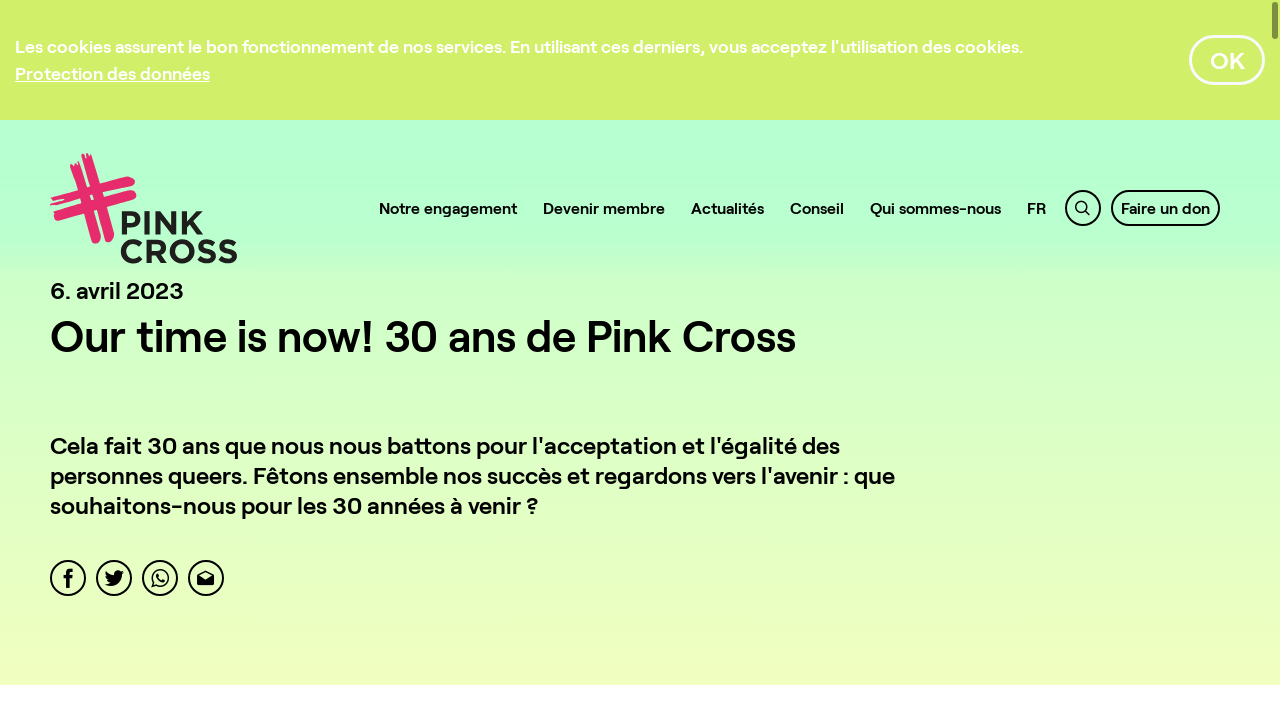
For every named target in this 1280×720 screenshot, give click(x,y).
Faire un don (1165, 207)
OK (1227, 59)
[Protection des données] (112, 73)
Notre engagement (448, 207)
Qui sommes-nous (935, 207)
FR (1037, 207)
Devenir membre (604, 207)
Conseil (817, 207)
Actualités (727, 207)
